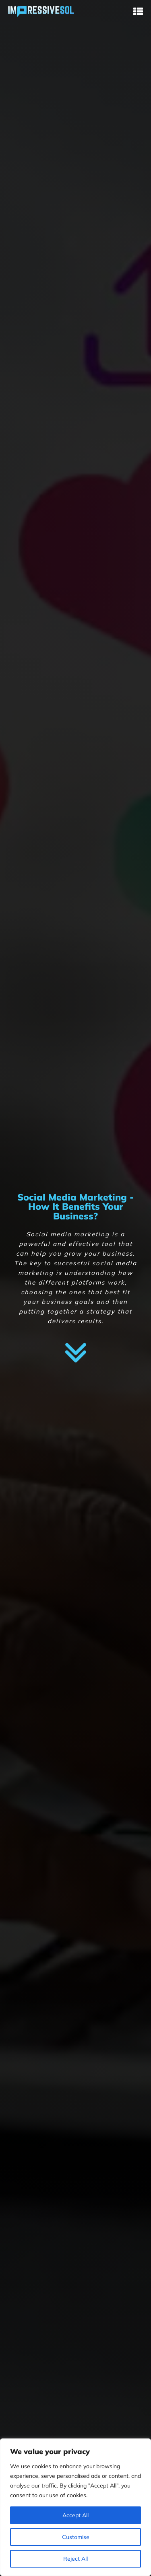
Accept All (75, 2515)
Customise (75, 2537)
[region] (75, 2507)
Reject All (75, 2558)
